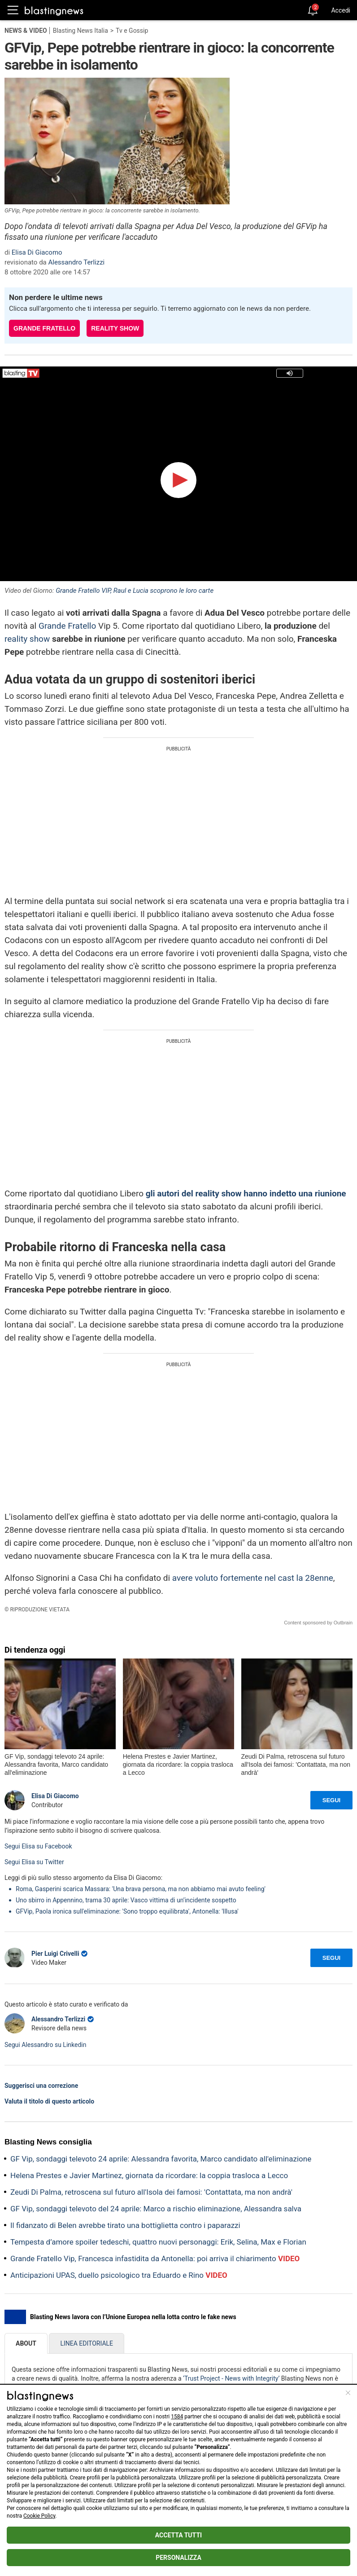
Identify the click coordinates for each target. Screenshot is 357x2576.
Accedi (340, 10)
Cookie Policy (39, 2516)
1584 (177, 2416)
